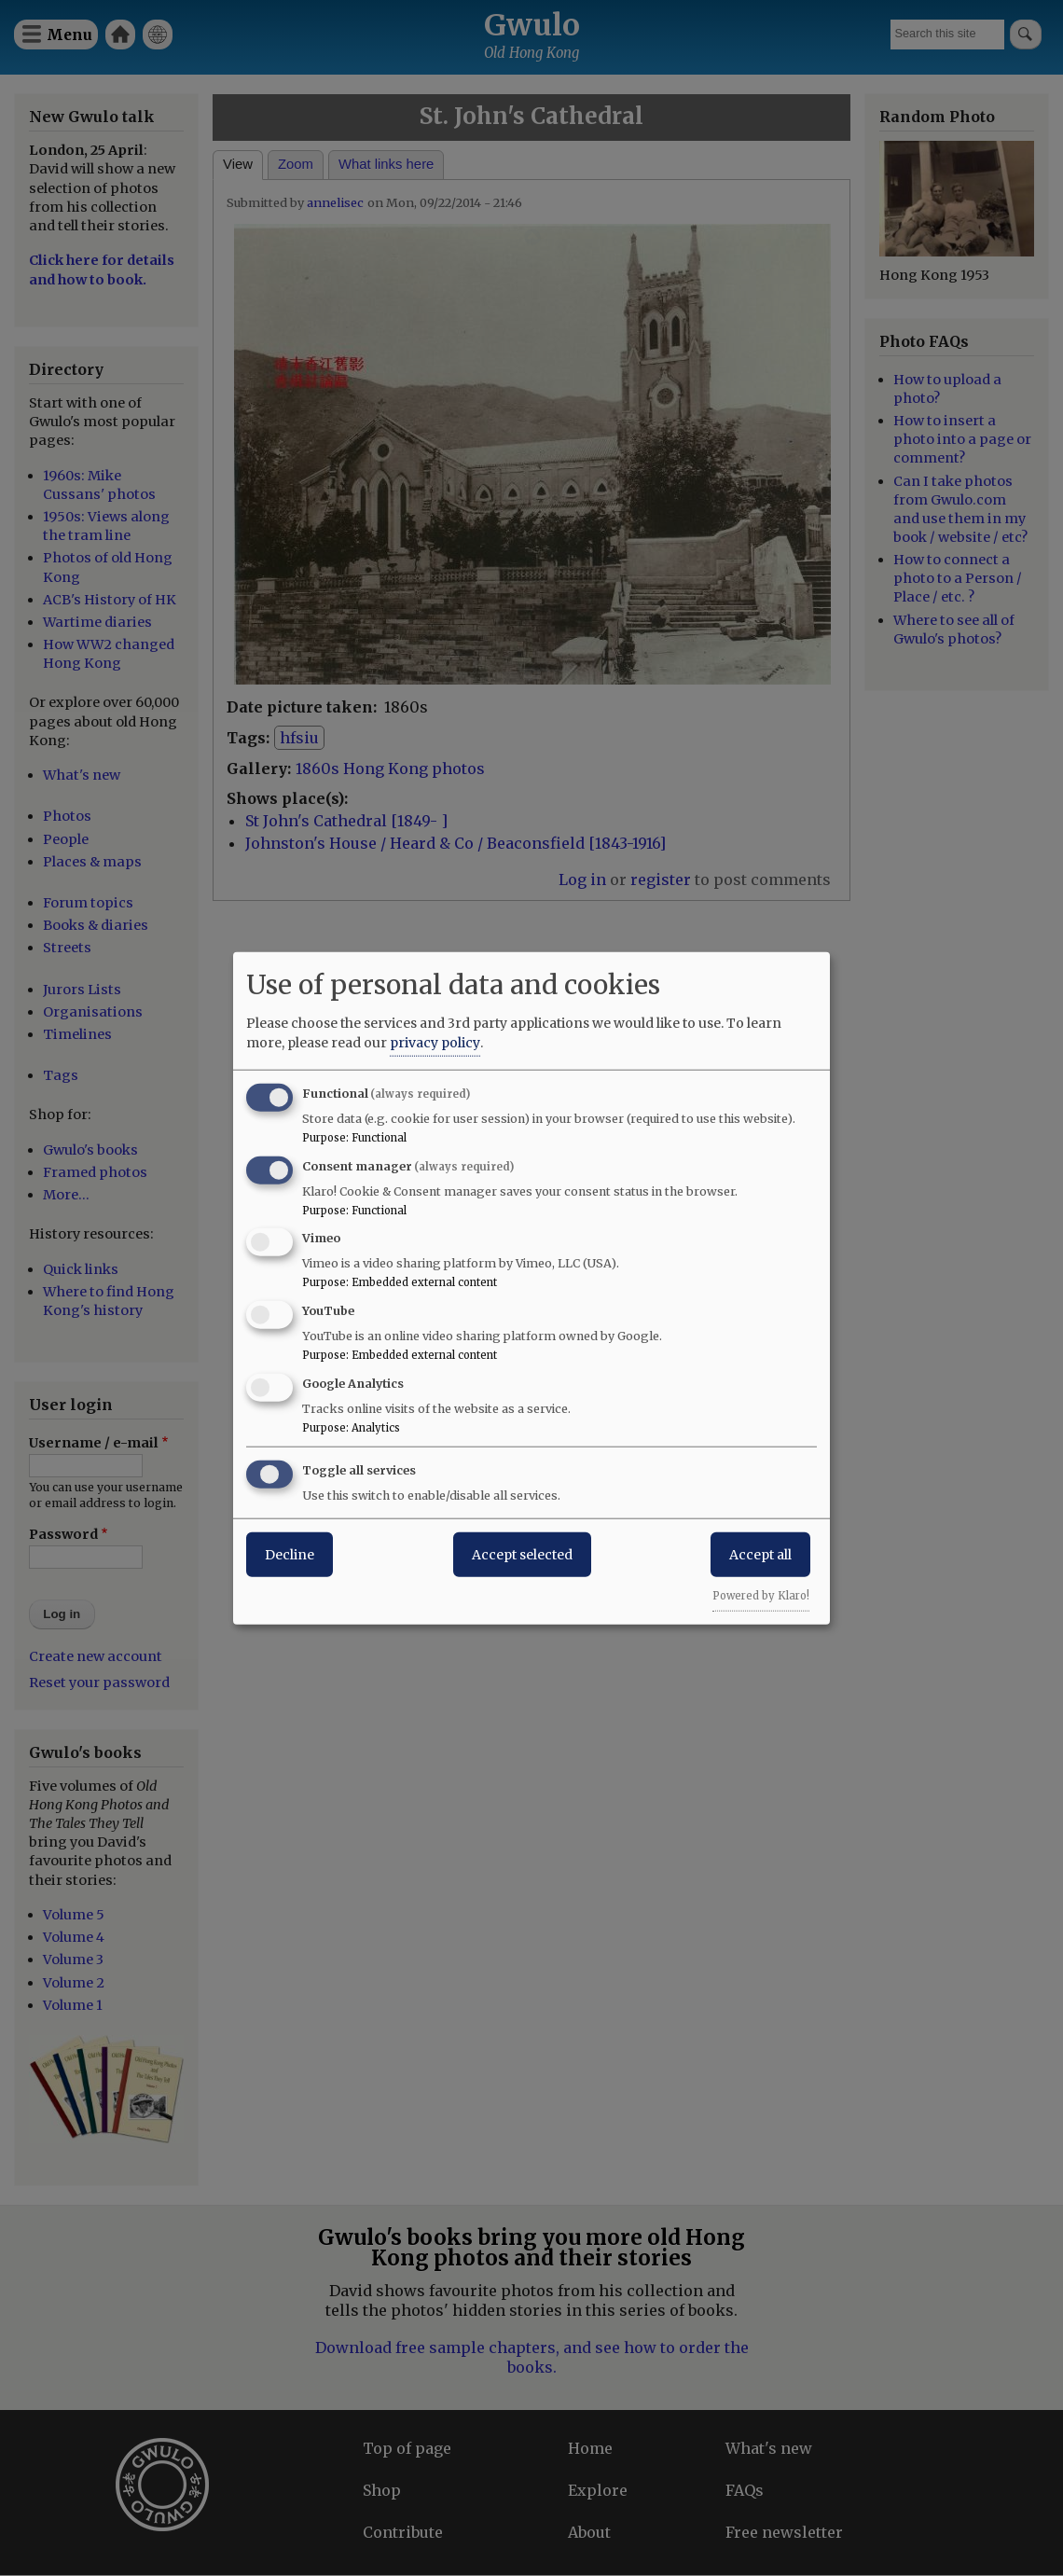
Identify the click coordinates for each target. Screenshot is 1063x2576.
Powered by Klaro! (760, 1594)
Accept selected (522, 1553)
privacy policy (435, 1041)
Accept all (760, 1553)
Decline (289, 1553)
